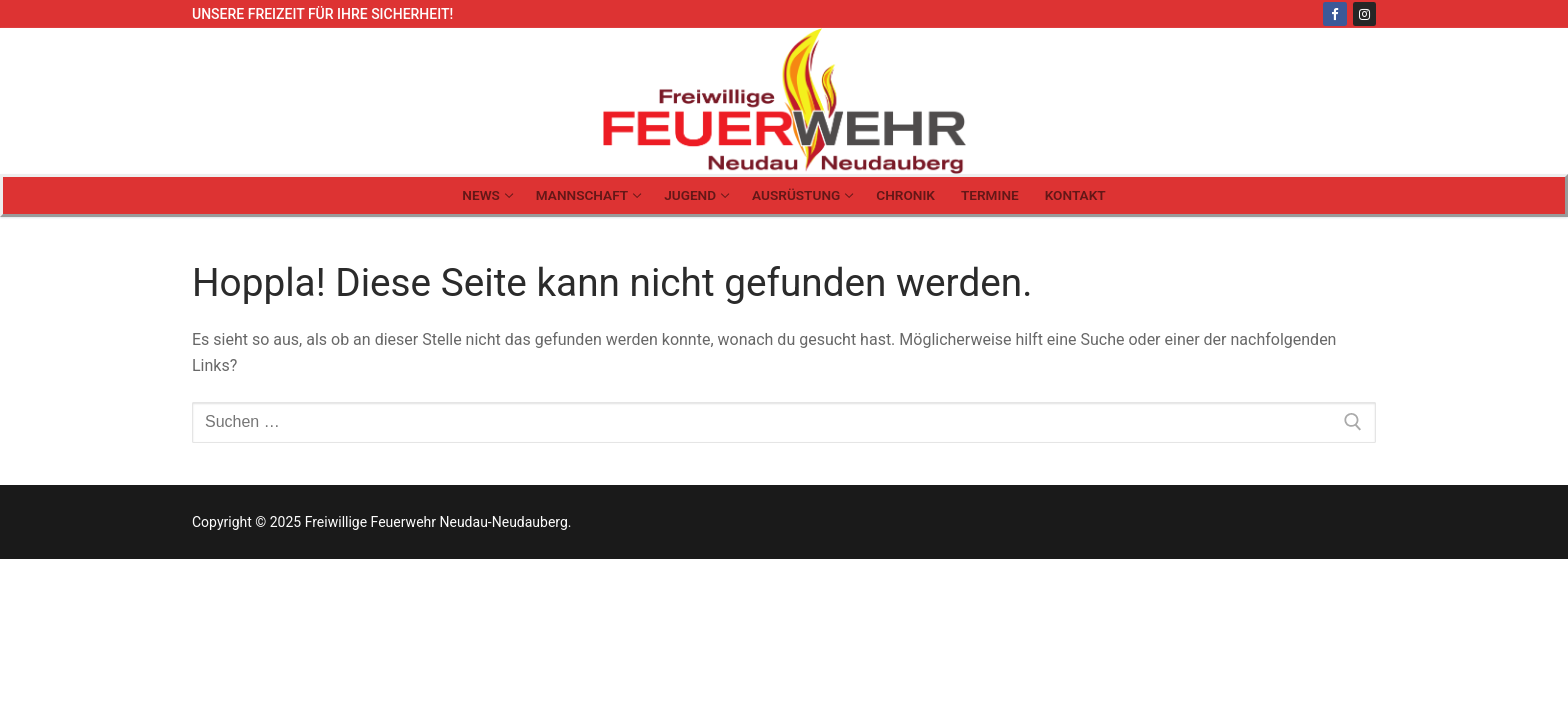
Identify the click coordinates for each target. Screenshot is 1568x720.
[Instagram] (1364, 13)
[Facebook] (1334, 13)
